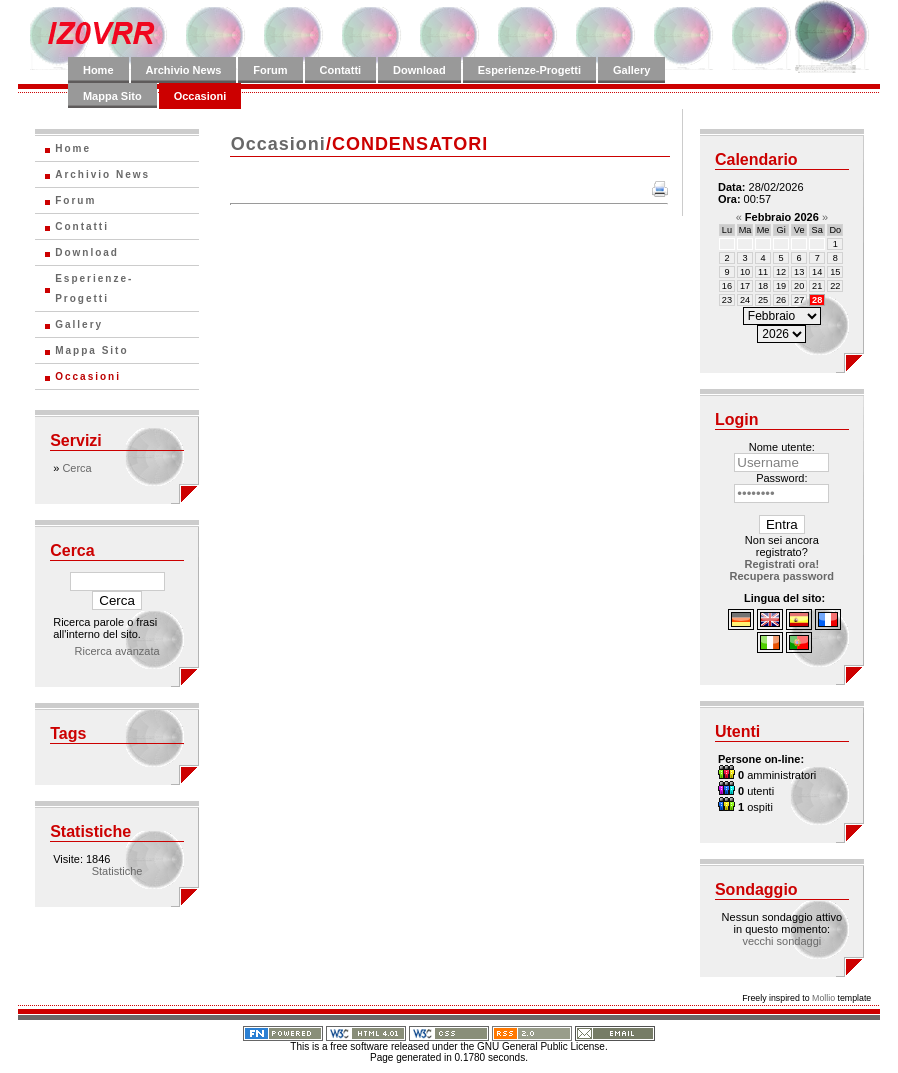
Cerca (76, 468)
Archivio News (184, 70)
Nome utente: (782, 447)
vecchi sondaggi (781, 941)
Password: (781, 478)
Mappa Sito (112, 96)
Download (419, 70)
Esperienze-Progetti (529, 70)
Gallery (631, 70)
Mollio (823, 998)
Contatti (341, 70)
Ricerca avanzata (117, 651)
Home (98, 70)
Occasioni (200, 96)
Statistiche (117, 871)
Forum (270, 70)
